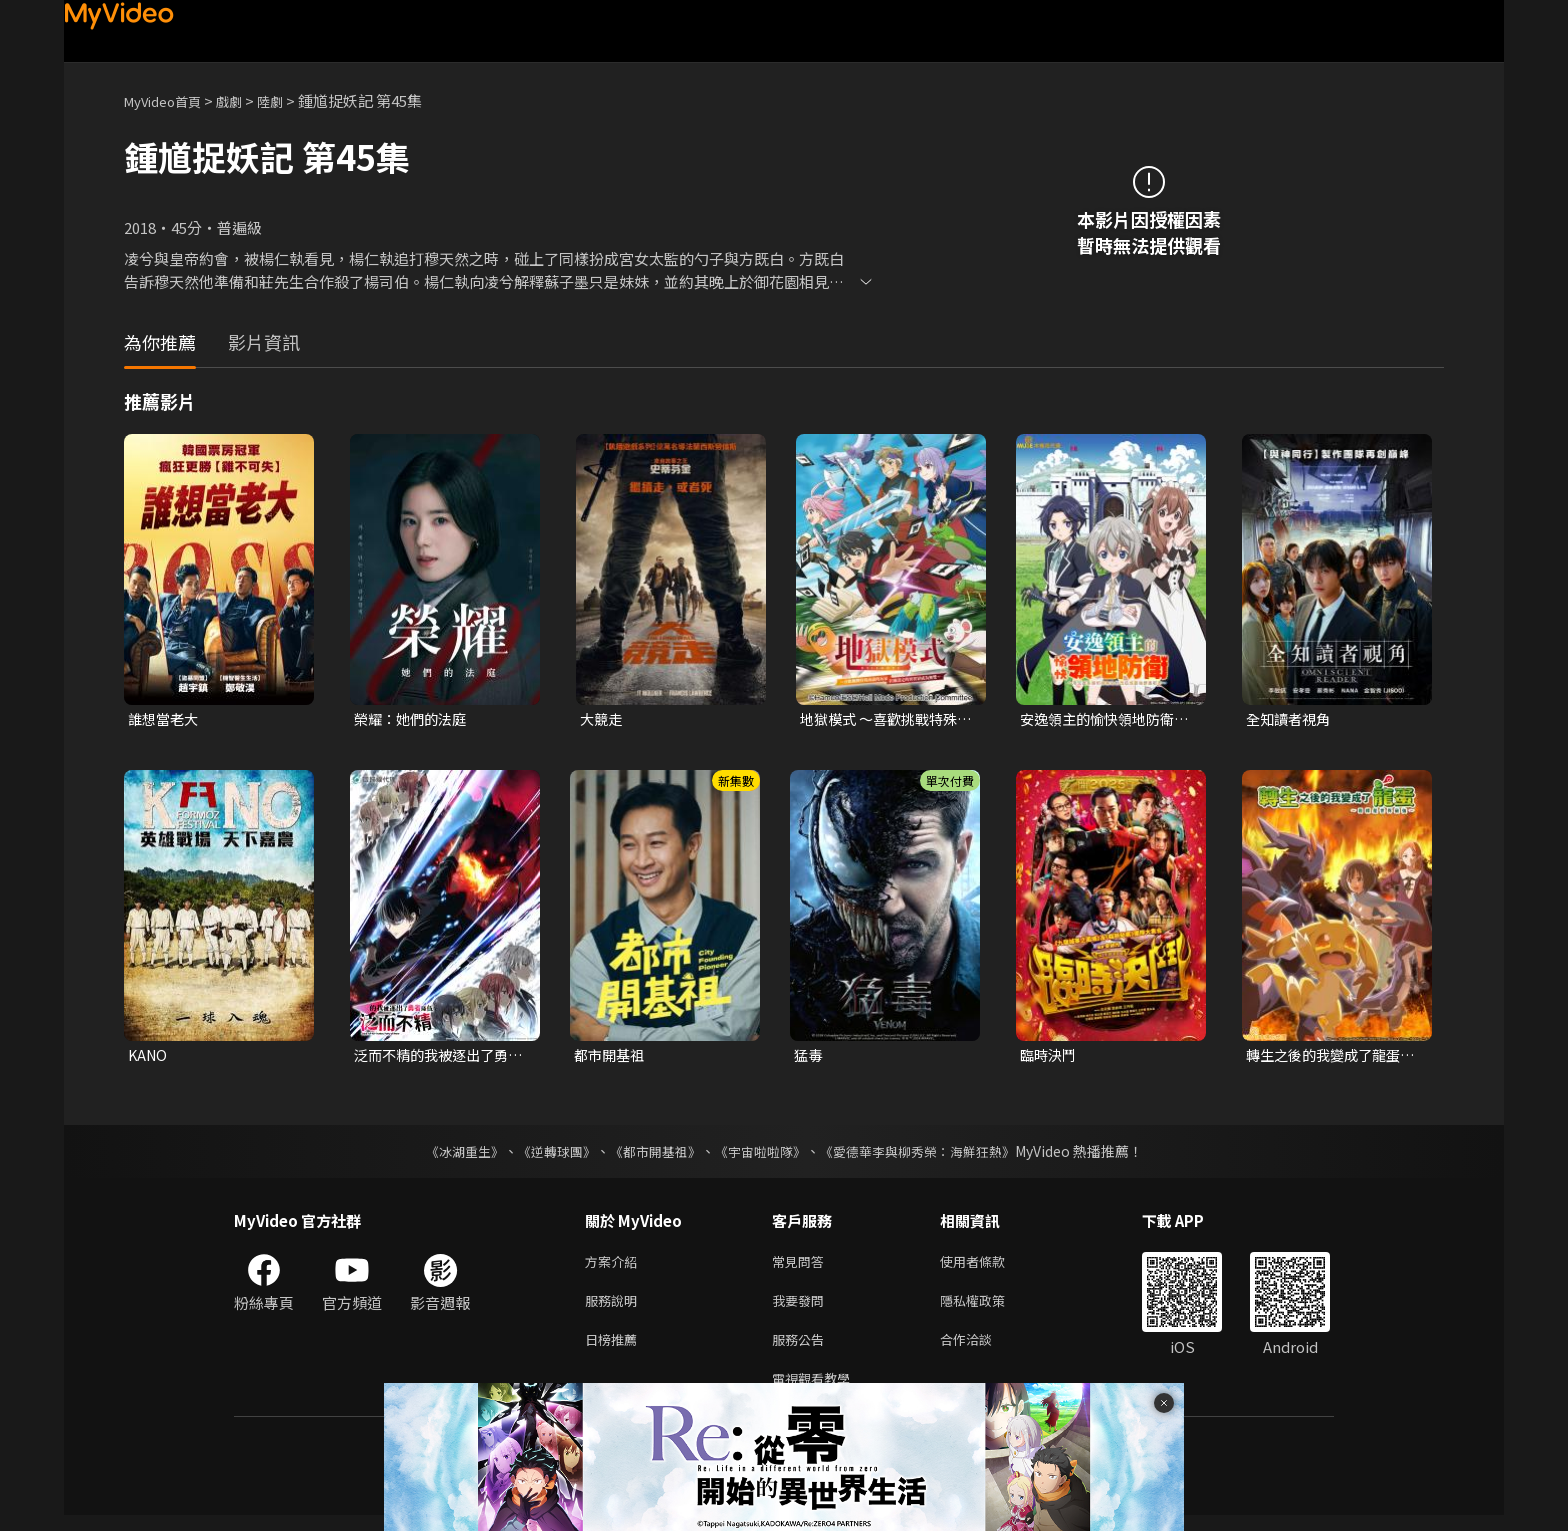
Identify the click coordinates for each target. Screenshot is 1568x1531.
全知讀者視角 (1291, 719)
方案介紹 (615, 1266)
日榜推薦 (615, 1350)
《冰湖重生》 (447, 1155)
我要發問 (802, 1308)
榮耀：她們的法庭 (414, 719)
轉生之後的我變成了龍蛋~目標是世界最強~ (1332, 1058)
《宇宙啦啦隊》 (762, 1155)
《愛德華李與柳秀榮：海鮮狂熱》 (930, 1155)
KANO (149, 1057)
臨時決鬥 (1050, 1057)
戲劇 (245, 100)
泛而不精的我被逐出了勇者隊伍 (436, 1058)
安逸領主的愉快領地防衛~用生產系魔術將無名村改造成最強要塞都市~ (1106, 720)
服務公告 (802, 1350)
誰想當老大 (165, 719)
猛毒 (809, 1057)
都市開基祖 (611, 1057)
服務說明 (615, 1308)
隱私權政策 (989, 1308)
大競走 (602, 719)
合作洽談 (982, 1350)
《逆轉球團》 (545, 1155)
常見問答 (802, 1266)
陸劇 (290, 100)
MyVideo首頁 (169, 100)
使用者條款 (989, 1266)
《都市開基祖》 (650, 1155)
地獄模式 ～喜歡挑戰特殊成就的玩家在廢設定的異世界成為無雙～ (884, 720)
